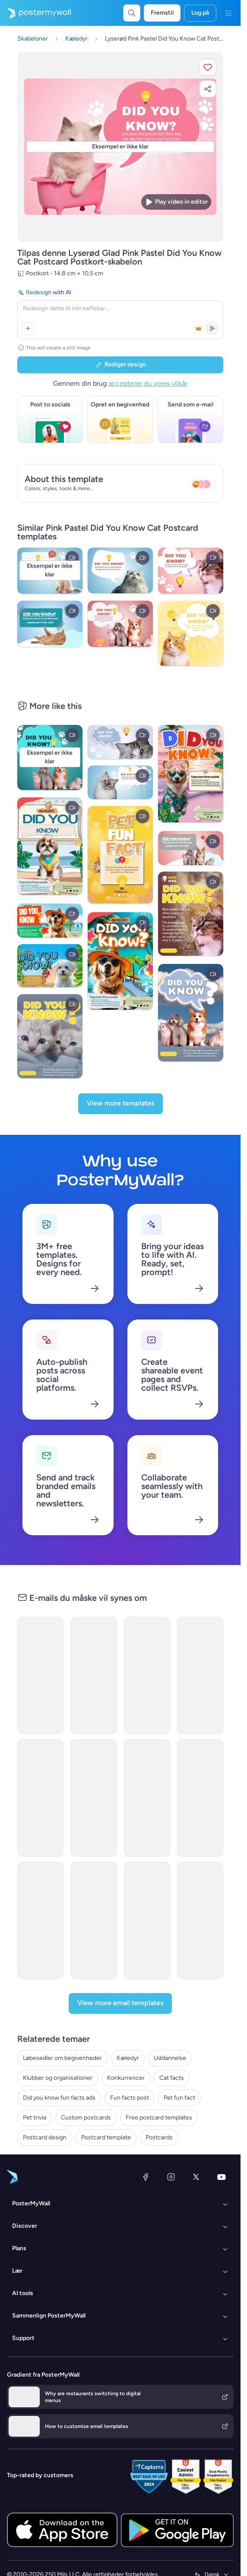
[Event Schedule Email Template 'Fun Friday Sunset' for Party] (93, 1920)
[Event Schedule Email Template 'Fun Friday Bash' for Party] (147, 1675)
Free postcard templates (159, 2117)
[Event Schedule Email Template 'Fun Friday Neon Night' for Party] (40, 1798)
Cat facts (171, 2078)
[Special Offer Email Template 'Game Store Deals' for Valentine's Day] (40, 1920)
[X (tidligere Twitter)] (196, 2177)
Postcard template (106, 2137)
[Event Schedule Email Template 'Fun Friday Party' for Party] (93, 1675)
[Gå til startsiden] (35, 13)
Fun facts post (129, 2097)
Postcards (159, 2137)
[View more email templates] (120, 2003)
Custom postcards (86, 2117)
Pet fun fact (179, 2097)
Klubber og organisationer (57, 2078)
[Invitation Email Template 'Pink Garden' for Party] (40, 1675)
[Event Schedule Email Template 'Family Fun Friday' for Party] (200, 1675)
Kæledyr (128, 2058)
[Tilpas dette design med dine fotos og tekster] (120, 147)
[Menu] (228, 13)
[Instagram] (171, 2177)
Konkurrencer (126, 2078)
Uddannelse (170, 2058)
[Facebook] (145, 2177)
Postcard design (44, 2137)
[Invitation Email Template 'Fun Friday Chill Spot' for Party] (200, 1920)
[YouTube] (221, 2177)
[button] (207, 67)
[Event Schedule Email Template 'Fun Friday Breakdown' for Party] (147, 1798)
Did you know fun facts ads (59, 2097)
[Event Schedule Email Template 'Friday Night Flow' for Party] (200, 1798)
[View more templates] (120, 1103)
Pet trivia (34, 2117)
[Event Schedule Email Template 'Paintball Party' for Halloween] (147, 1920)
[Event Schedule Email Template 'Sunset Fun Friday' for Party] (93, 1798)
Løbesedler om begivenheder (62, 2058)
